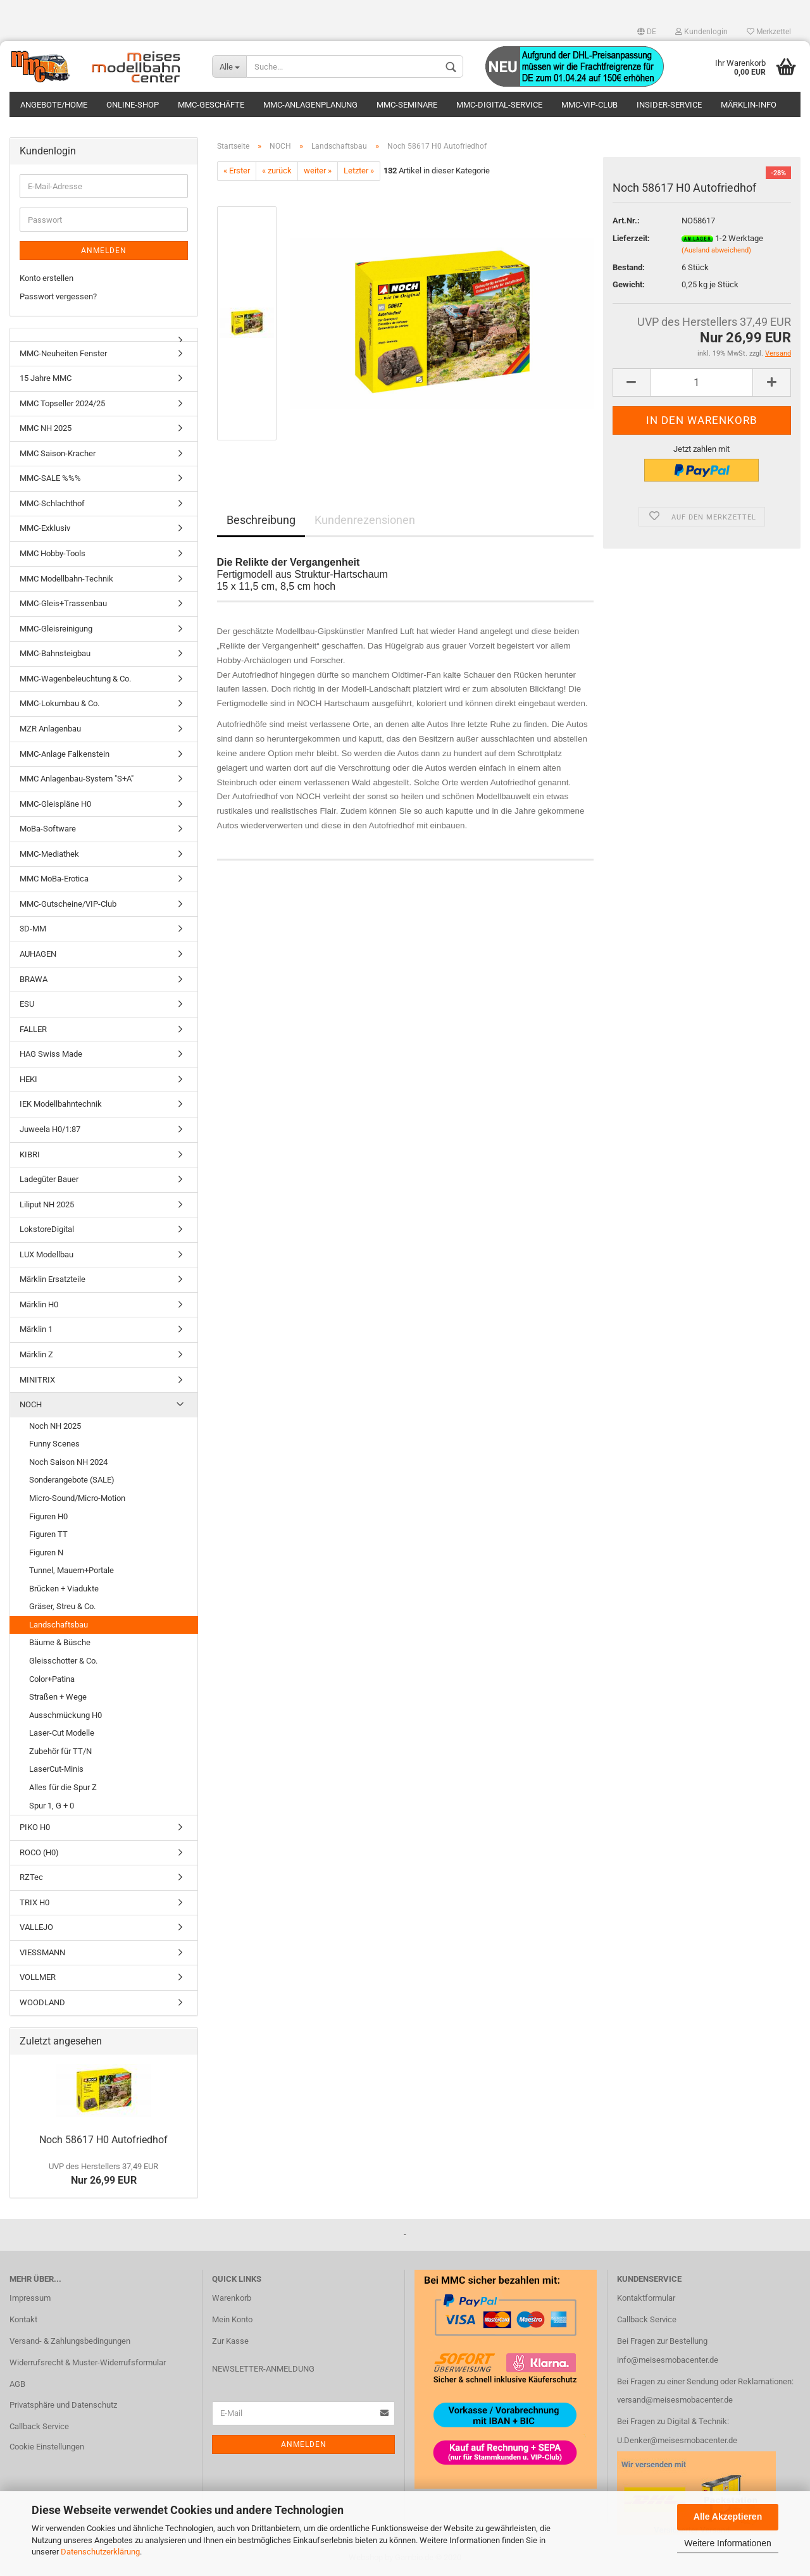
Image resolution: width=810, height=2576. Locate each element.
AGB (17, 2386)
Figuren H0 (48, 1518)
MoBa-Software (48, 831)
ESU (27, 1006)
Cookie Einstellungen (46, 2449)
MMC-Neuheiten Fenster (63, 355)
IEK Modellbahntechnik (61, 1106)
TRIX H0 (34, 1904)
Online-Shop (132, 104)
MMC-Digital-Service (499, 104)
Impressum (30, 2300)
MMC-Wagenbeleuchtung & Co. (75, 680)
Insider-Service (669, 104)
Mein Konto (232, 2321)
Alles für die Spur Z (63, 1789)
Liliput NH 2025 (47, 1206)
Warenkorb (231, 2300)
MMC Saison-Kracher (58, 455)
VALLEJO (36, 1929)
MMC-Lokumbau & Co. (59, 706)
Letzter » (359, 173)
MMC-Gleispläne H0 (55, 806)
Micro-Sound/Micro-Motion (77, 1500)
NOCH (31, 1407)
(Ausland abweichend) (716, 253)
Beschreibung (261, 521)
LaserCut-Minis (56, 1771)
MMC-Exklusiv (45, 530)
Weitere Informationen (727, 2543)
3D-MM (33, 931)
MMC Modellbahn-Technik (66, 580)
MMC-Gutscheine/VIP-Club (68, 906)
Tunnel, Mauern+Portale (71, 1572)
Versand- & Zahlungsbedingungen (69, 2343)
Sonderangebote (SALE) (72, 1482)
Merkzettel (769, 31)
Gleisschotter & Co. (63, 1662)
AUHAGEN (38, 956)
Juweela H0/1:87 (50, 1131)
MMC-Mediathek (49, 856)
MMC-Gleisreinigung (56, 630)
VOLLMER (38, 1979)
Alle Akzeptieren (728, 2516)
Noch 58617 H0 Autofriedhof (103, 2142)
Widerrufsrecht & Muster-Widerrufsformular (87, 2364)
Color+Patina (52, 1681)
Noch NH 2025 (55, 1428)
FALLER (33, 1031)
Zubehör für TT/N (60, 1753)
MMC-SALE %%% (50, 480)
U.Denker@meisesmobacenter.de (677, 2443)
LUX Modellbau (46, 1256)
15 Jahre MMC (46, 380)
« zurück (277, 173)
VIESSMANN (42, 1954)
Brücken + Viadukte (64, 1590)
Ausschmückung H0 (65, 1717)
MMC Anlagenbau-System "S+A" (77, 781)
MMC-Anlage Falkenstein (64, 756)
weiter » (318, 173)
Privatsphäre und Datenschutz (63, 2407)
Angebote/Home (53, 104)
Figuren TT (48, 1536)
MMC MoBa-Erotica (54, 881)
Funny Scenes (54, 1446)
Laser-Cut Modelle (61, 1735)
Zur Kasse (230, 2343)
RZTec (31, 1879)
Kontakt (23, 2321)
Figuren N (46, 1554)
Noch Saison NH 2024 (68, 1464)
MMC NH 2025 (46, 430)
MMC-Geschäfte (211, 104)
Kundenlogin (701, 31)
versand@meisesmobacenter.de (675, 2402)
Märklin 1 (36, 1331)
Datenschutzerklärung (100, 2551)
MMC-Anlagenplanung (310, 104)
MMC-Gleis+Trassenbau (63, 606)
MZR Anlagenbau (50, 730)
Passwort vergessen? (58, 298)
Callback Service (39, 2429)
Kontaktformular (646, 2300)
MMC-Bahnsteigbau (55, 656)
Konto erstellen (46, 280)
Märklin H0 (39, 1306)
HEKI (28, 1081)
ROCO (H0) (39, 1854)
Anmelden (104, 253)
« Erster (236, 173)
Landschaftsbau (58, 1626)
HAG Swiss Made (51, 1056)
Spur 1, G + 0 (51, 1807)
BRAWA (33, 981)
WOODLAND (42, 2004)
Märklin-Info (748, 104)
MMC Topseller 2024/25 (62, 405)
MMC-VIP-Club (589, 104)
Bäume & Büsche (59, 1645)
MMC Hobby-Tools (52, 555)
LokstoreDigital (47, 1231)
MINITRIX (37, 1381)
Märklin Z (36, 1356)
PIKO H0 (35, 1829)
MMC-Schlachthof (52, 505)
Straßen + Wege (58, 1699)
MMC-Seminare (407, 104)
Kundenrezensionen (365, 521)
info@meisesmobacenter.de (667, 2362)
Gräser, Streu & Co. (62, 1609)
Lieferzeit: (631, 240)
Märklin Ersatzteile (52, 1281)
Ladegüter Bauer (49, 1181)
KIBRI (30, 1156)
